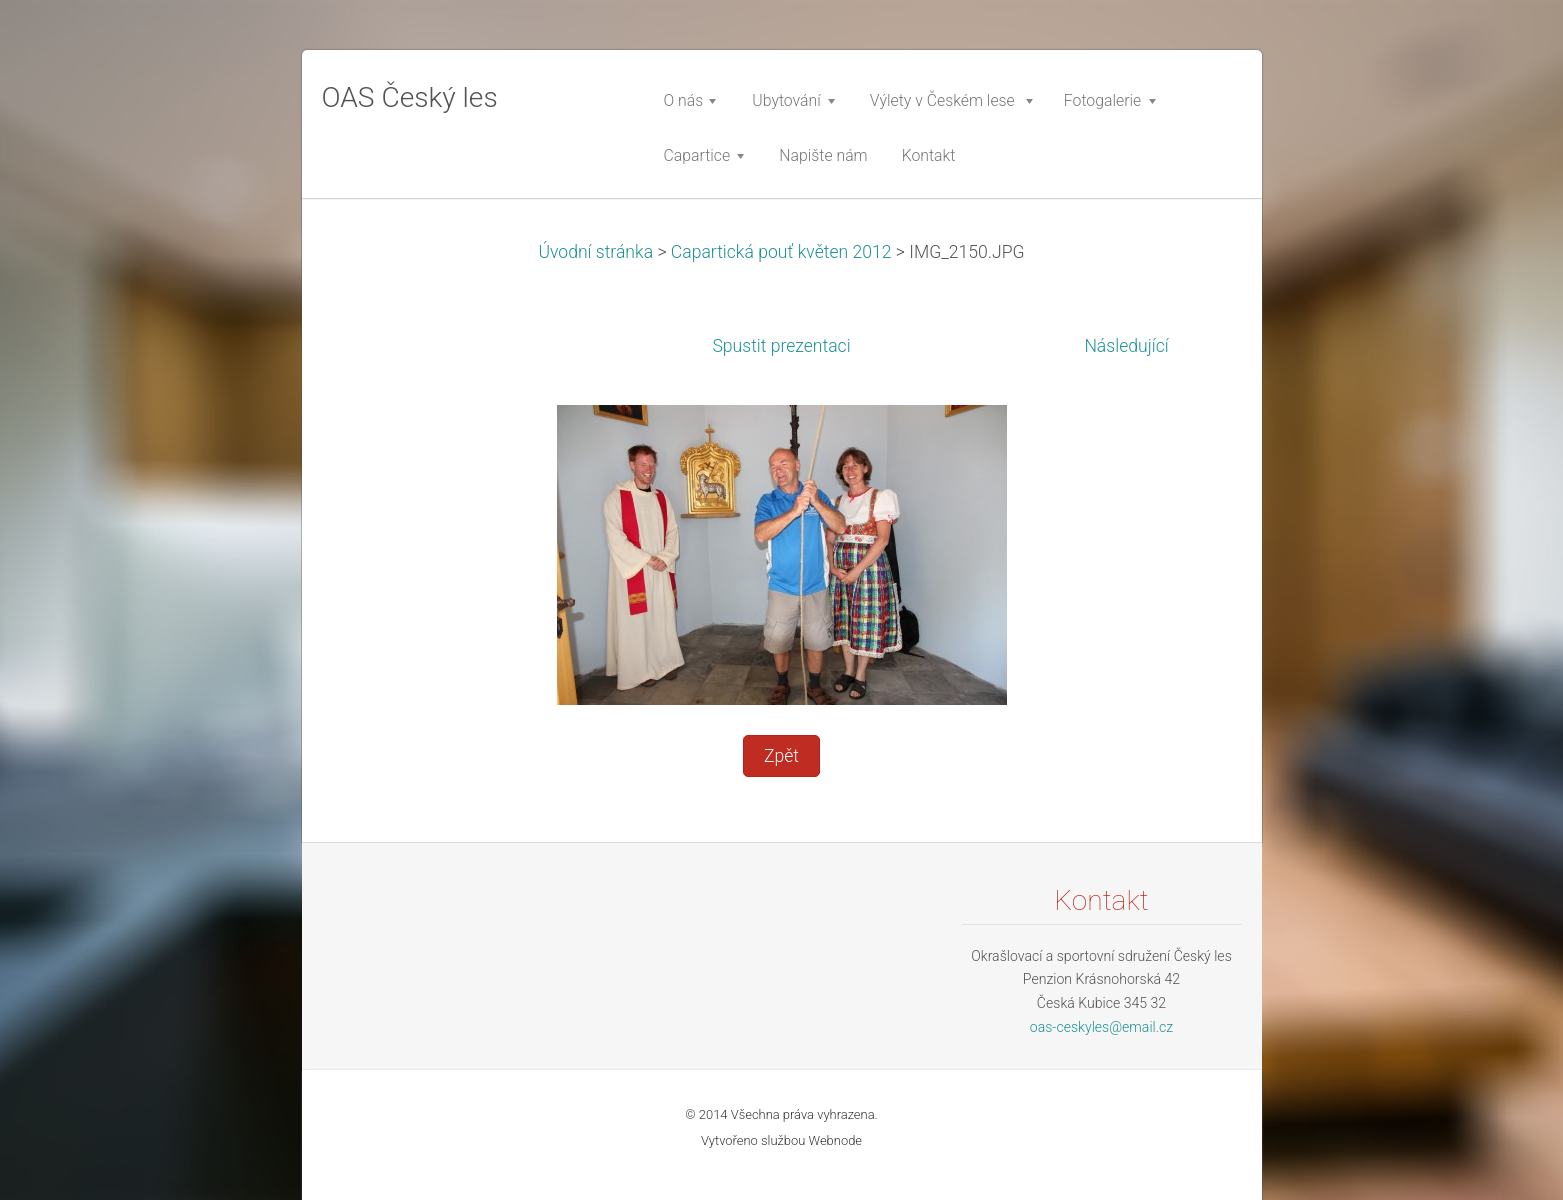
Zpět (781, 756)
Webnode (836, 1140)
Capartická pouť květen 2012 (781, 252)
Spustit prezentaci (781, 346)
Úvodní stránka (595, 252)
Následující (1126, 346)
